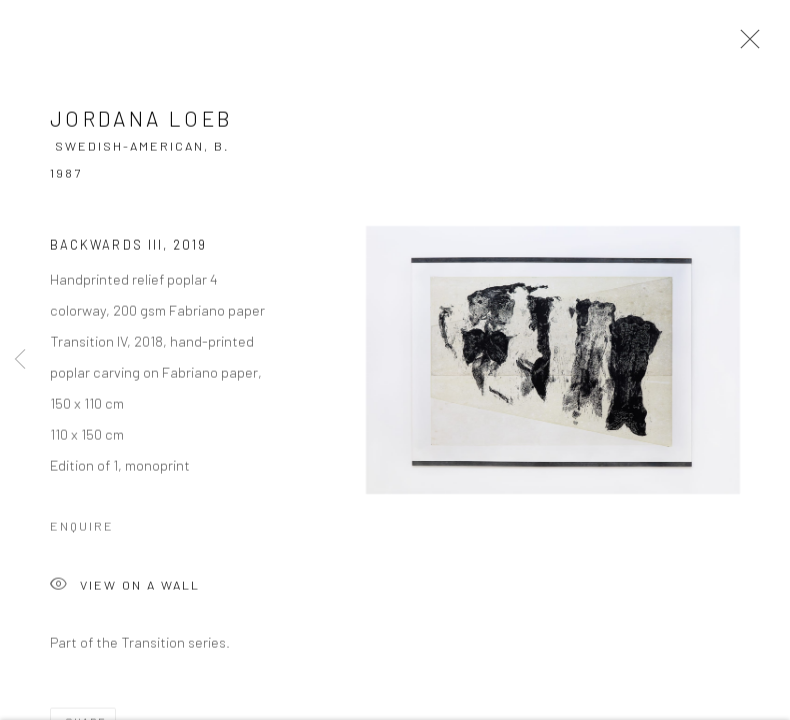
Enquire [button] (82, 528)
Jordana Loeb (141, 120)
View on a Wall (125, 588)
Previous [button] (20, 360)
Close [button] (745, 45)
